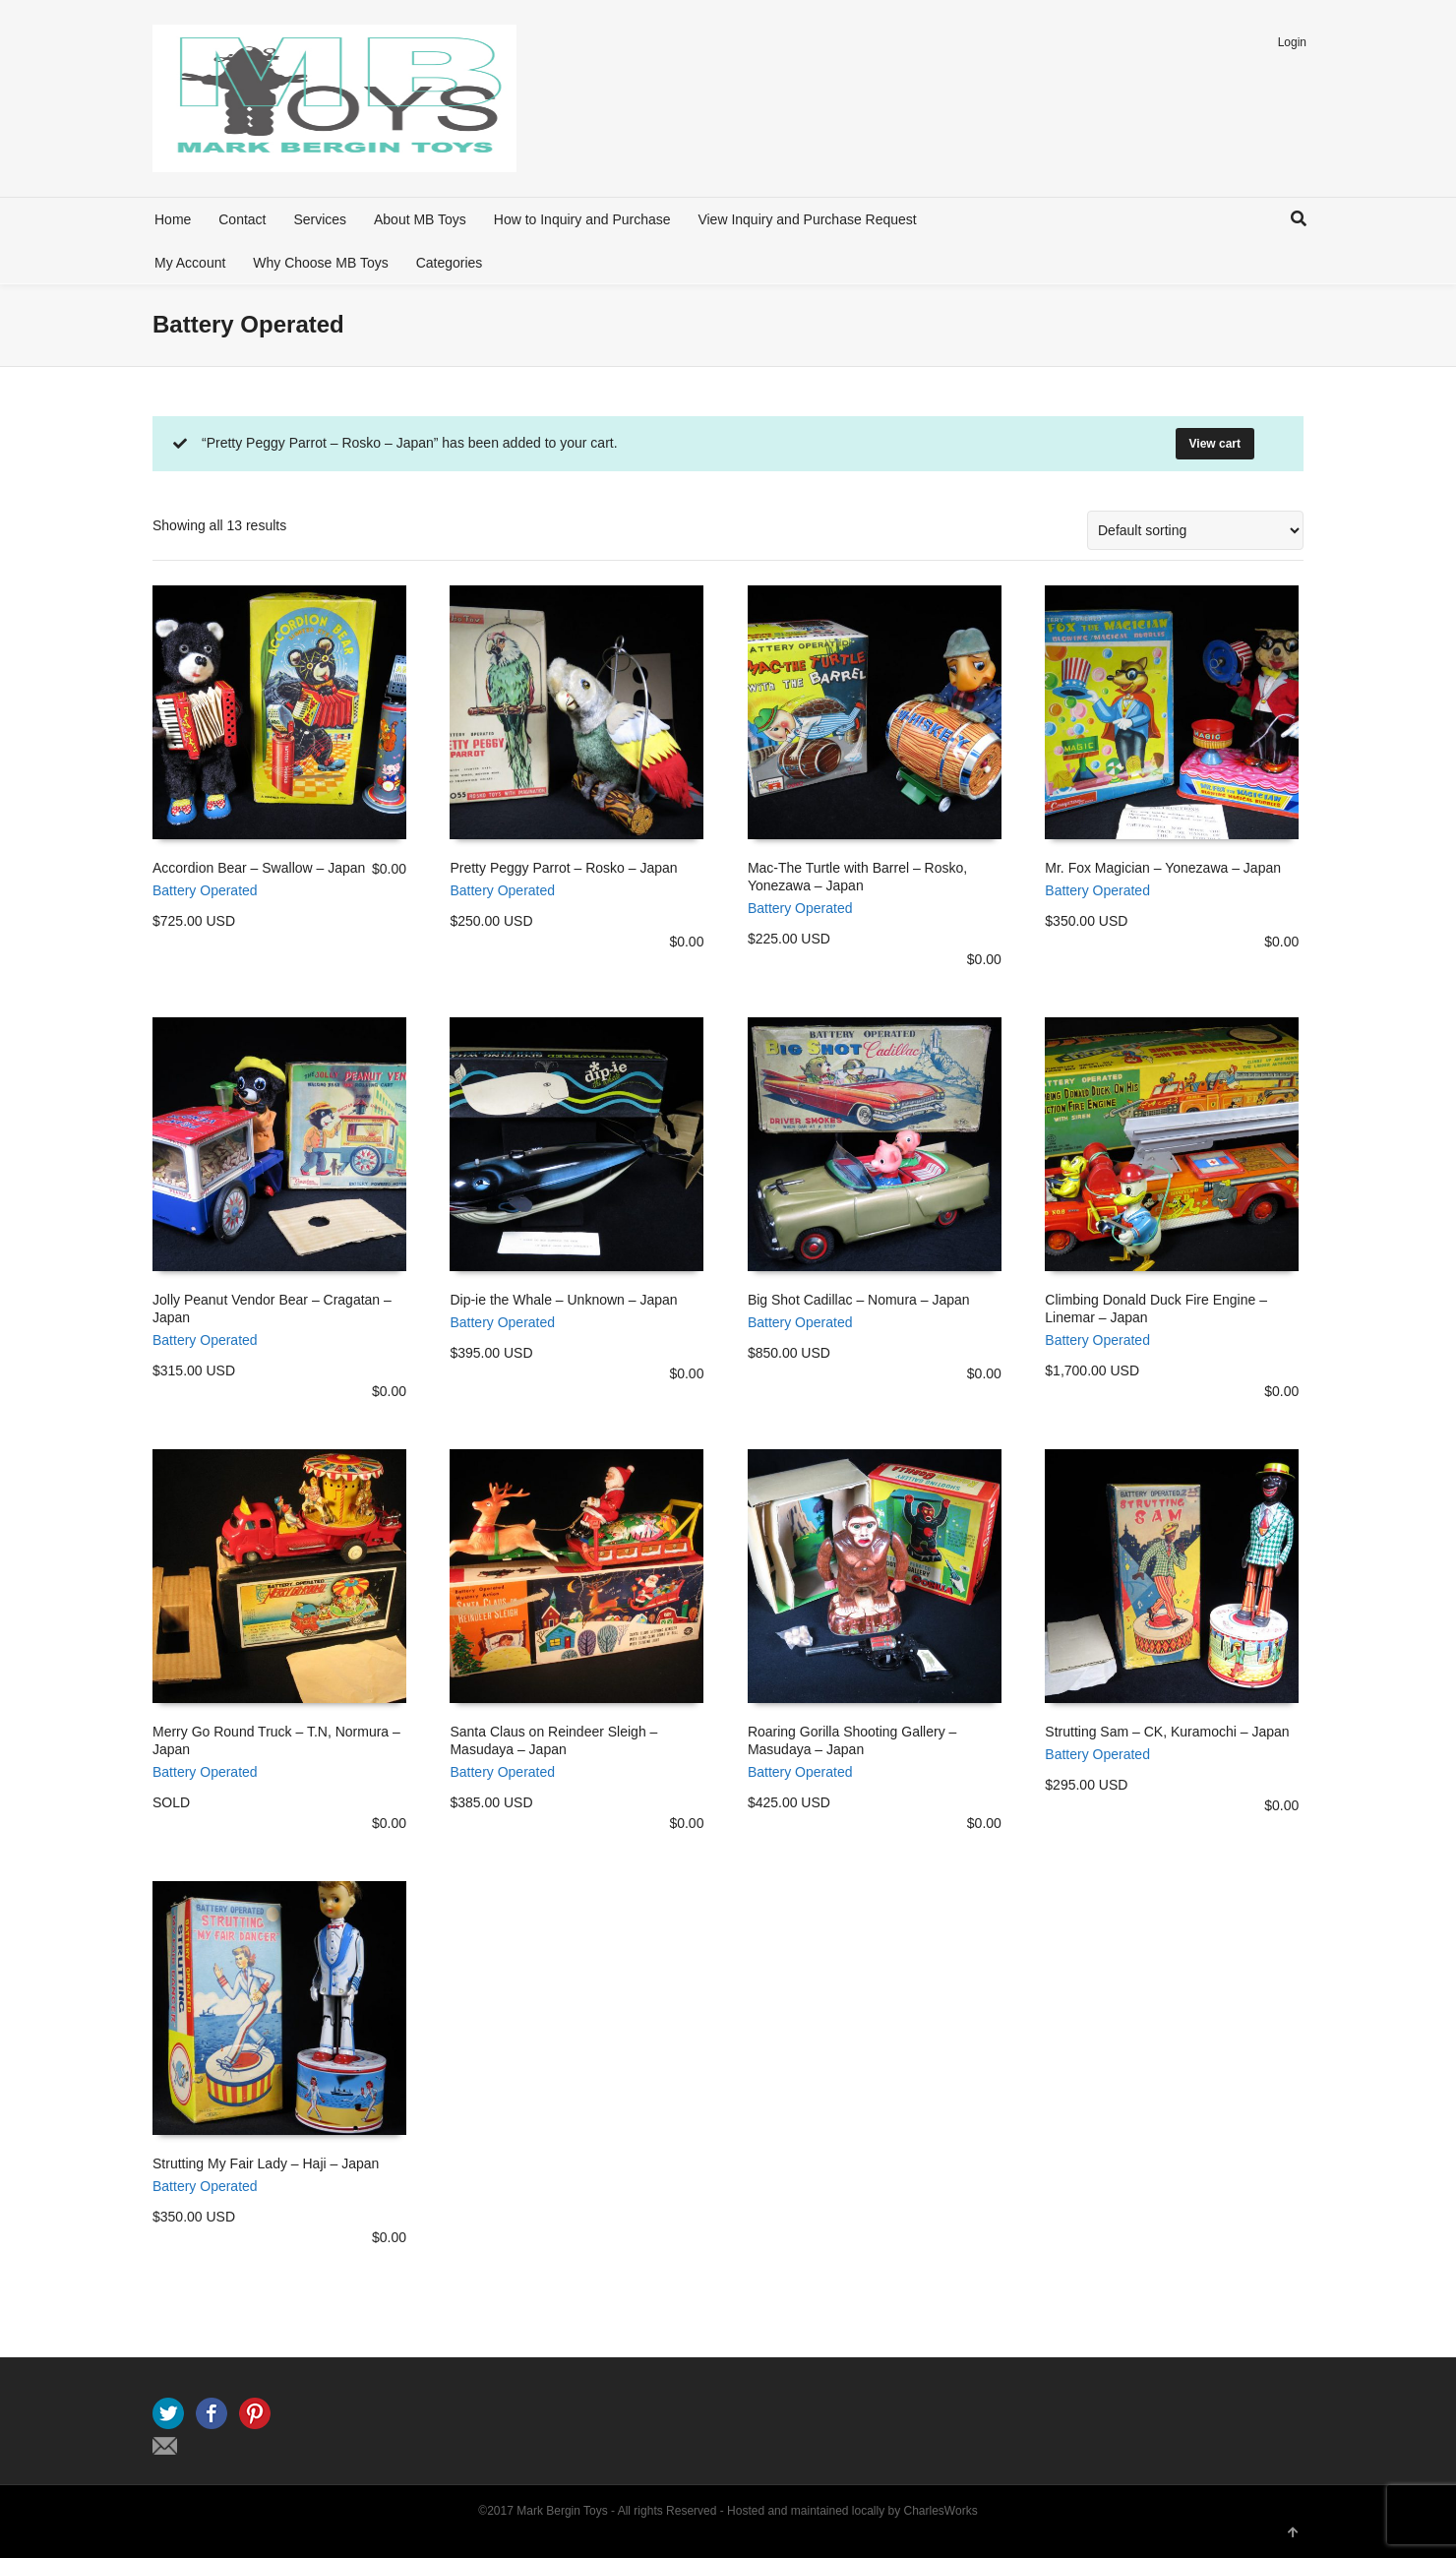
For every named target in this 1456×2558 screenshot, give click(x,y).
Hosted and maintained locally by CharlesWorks (852, 2511)
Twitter (168, 2413)
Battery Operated (205, 890)
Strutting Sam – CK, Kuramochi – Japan (1167, 1731)
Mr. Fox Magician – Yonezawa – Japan (1163, 868)
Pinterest (255, 2413)
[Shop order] (1195, 530)
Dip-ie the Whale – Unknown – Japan (563, 1300)
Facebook (211, 2413)
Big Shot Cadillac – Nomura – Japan (859, 1300)
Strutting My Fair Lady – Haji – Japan (265, 2163)
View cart (1215, 444)
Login (1292, 42)
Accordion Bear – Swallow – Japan (258, 868)
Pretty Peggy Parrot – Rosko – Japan (563, 868)
